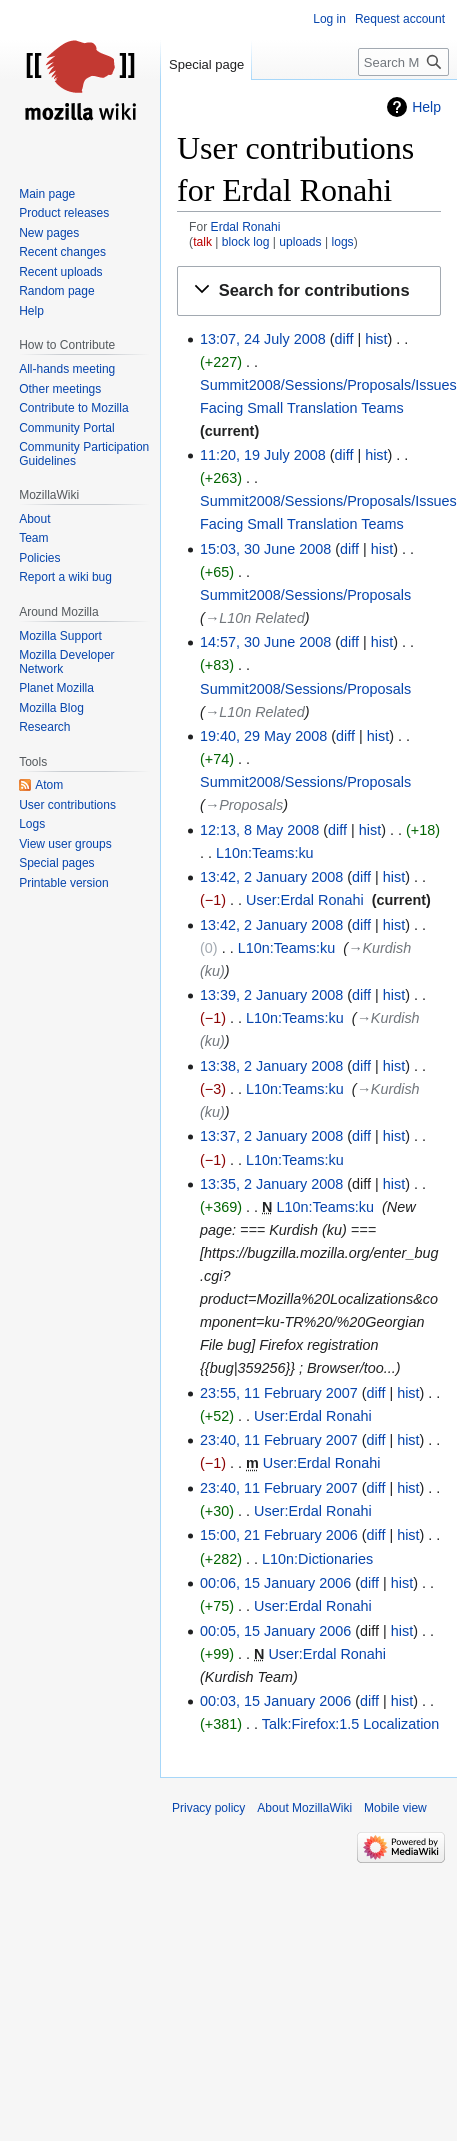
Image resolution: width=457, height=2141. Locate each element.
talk (202, 242)
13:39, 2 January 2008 (271, 995)
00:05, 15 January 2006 (275, 1631)
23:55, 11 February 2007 (279, 1393)
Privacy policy (208, 1808)
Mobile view (395, 1808)
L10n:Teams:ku (265, 853)
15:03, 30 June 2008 (265, 549)
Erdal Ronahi (246, 227)
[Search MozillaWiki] (403, 62)
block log (246, 242)
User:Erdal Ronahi (305, 900)
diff (343, 339)
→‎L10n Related (255, 618)
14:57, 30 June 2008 (265, 642)
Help (426, 107)
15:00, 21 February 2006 (279, 1535)
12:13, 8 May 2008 (259, 830)
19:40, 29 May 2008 (263, 736)
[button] (309, 291)
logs (342, 242)
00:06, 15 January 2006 (275, 1583)
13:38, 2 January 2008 (271, 1066)
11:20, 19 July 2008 (263, 455)
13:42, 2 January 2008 (271, 877)
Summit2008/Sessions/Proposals (305, 595)
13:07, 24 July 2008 (263, 339)
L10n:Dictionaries (317, 1559)
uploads (300, 242)
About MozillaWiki (304, 1808)
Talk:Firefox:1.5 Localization (351, 1724)
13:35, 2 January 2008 (271, 1184)
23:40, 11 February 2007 (279, 1440)
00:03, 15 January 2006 (275, 1701)
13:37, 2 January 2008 (271, 1136)
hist (376, 339)
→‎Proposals (244, 805)
